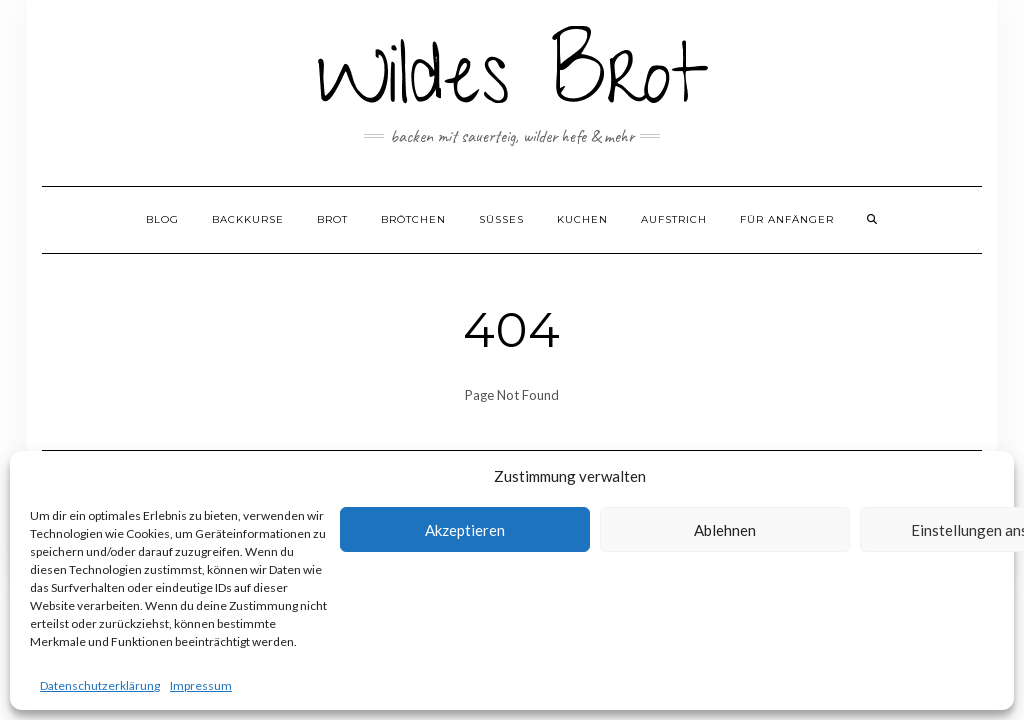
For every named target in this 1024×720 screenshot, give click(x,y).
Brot (332, 219)
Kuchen (582, 219)
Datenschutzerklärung (100, 685)
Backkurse (248, 219)
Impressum (201, 685)
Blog (162, 219)
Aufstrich (674, 219)
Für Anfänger (787, 219)
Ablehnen (725, 530)
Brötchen (413, 219)
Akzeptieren (465, 530)
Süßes (501, 219)
